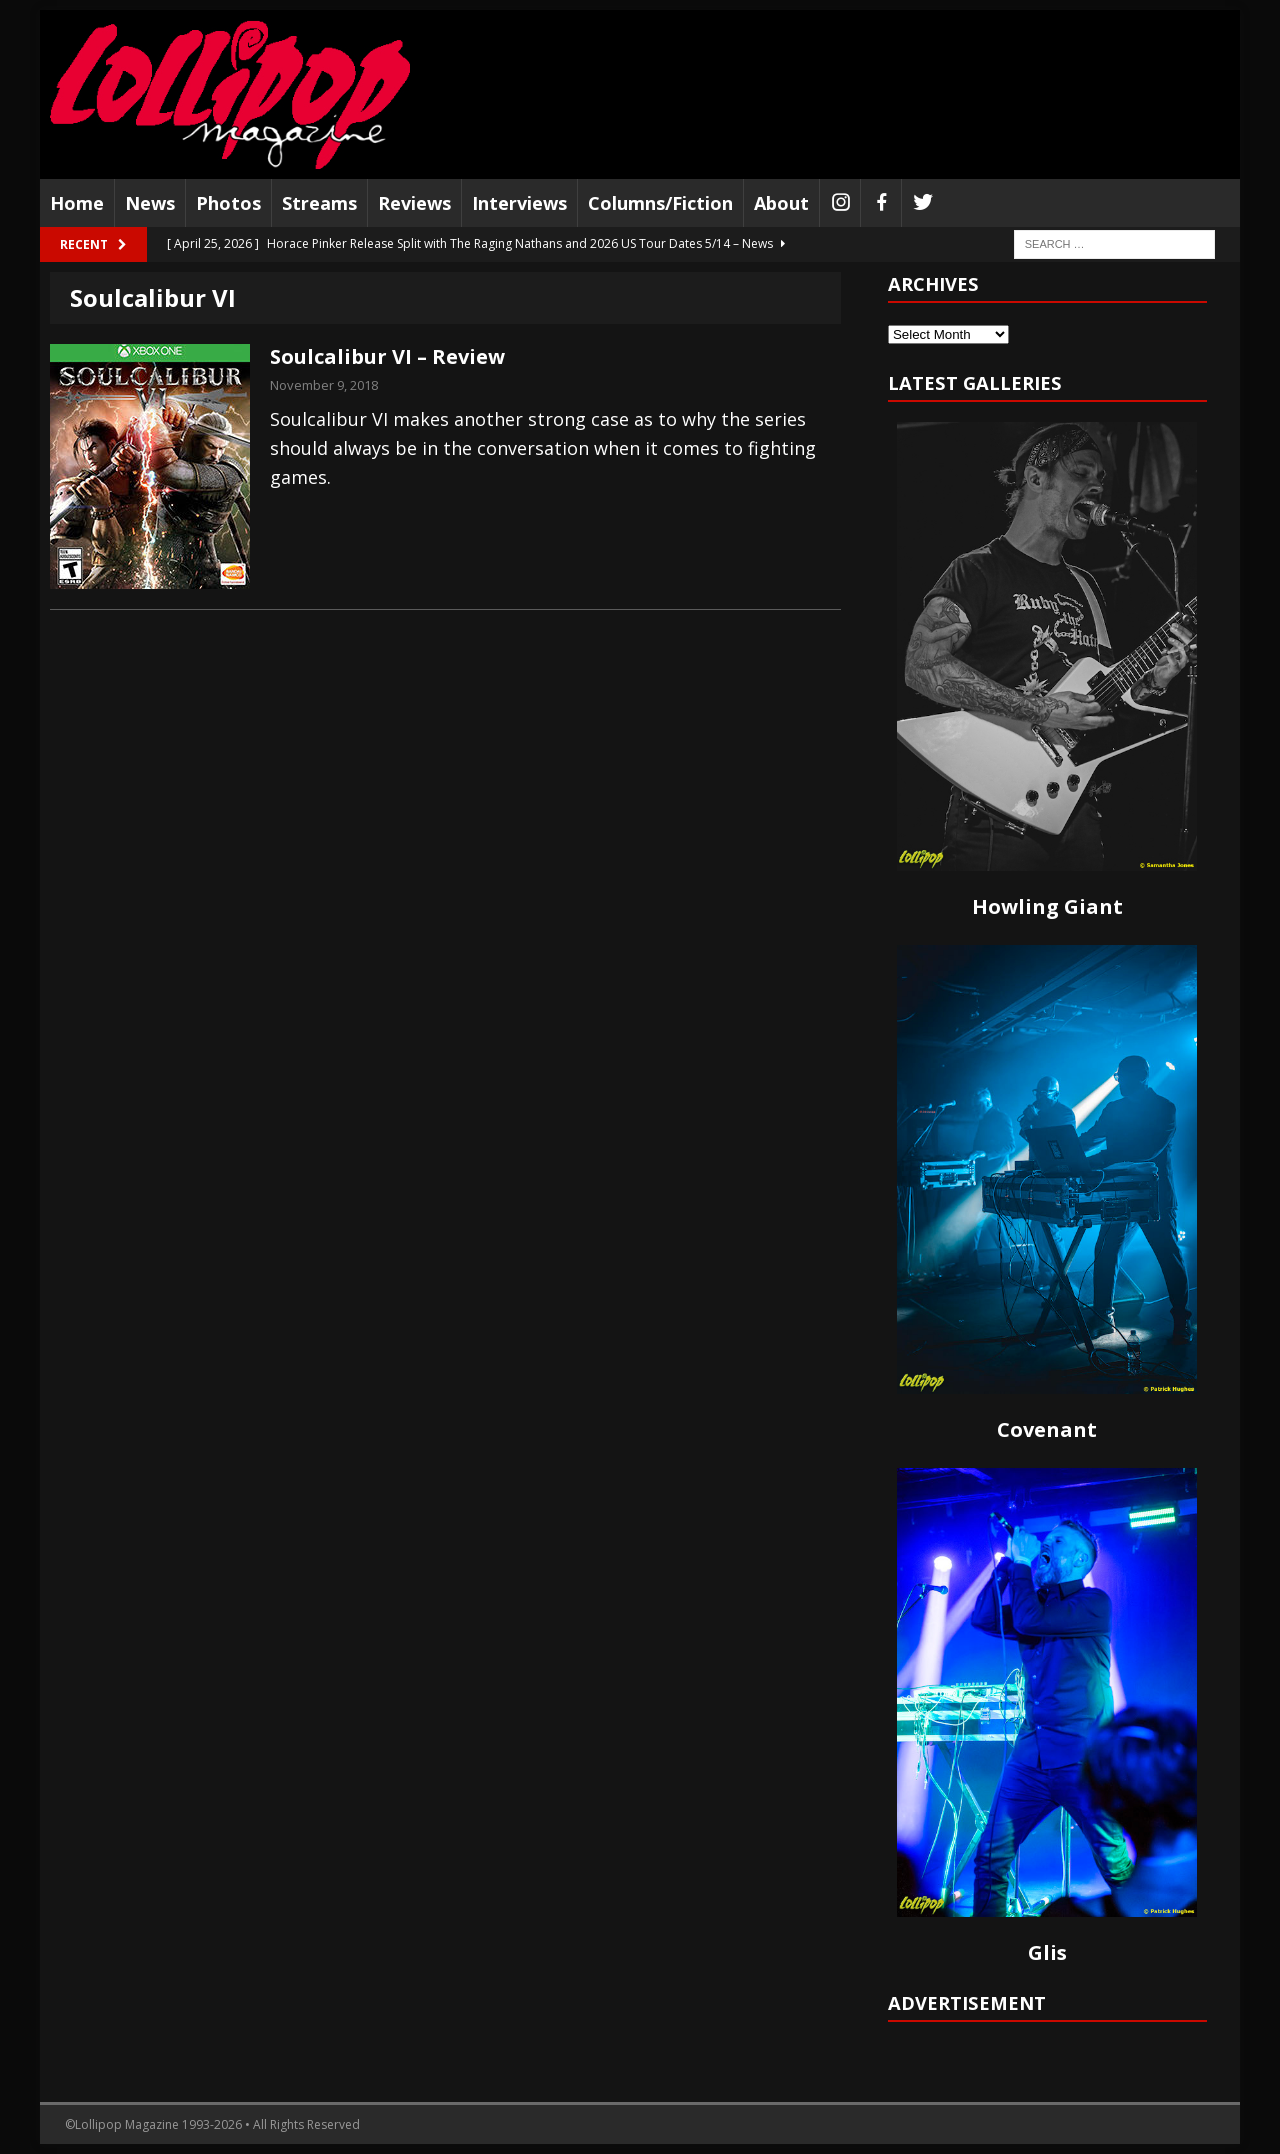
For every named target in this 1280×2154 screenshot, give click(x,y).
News (150, 203)
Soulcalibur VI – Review (387, 356)
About (781, 203)
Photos (228, 203)
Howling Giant (1047, 906)
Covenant (1047, 1429)
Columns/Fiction (660, 203)
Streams (319, 203)
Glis (1047, 1952)
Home (77, 203)
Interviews (519, 203)
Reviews (414, 203)
